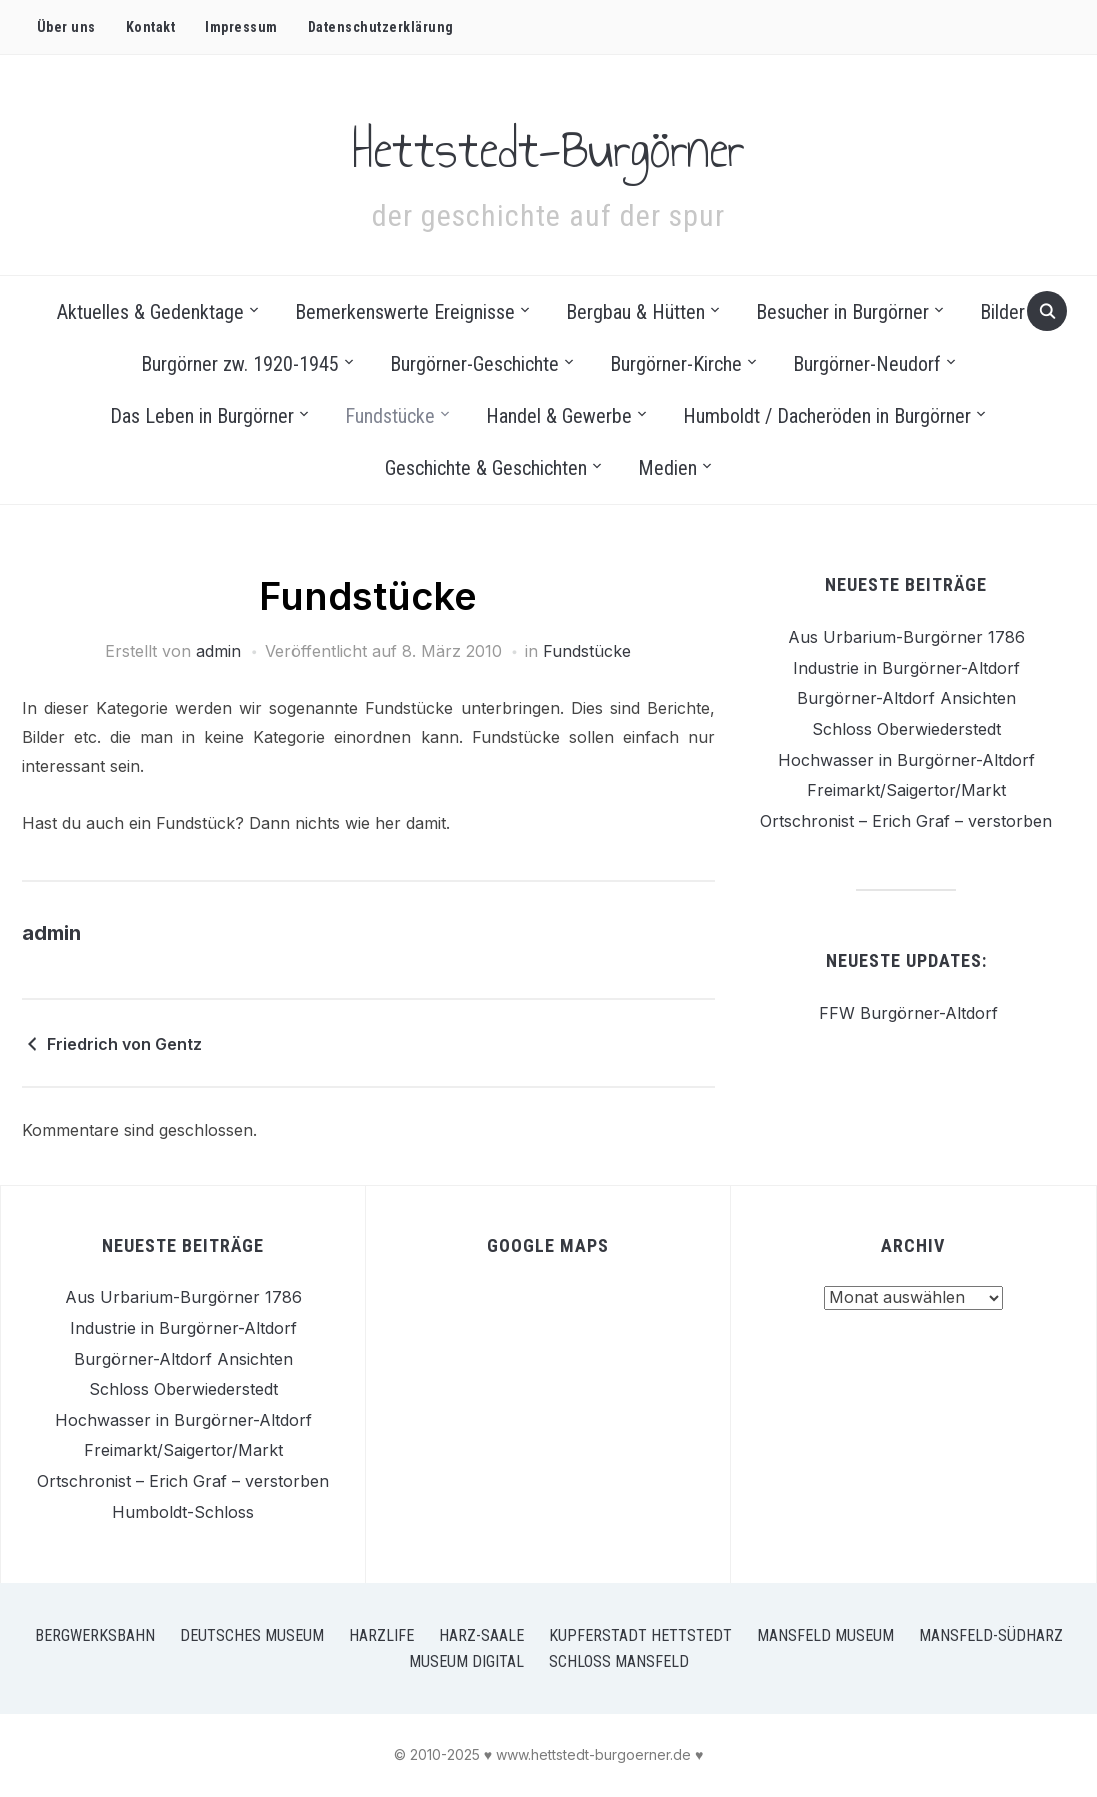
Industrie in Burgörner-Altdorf (906, 668)
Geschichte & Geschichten (486, 468)
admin (218, 651)
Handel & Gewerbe (559, 416)
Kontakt (151, 27)
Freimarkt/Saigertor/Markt (906, 790)
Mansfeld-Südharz (991, 1635)
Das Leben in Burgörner (202, 416)
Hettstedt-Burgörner (549, 141)
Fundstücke (390, 416)
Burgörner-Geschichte (474, 364)
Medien (667, 468)
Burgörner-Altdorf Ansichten (906, 698)
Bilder (1002, 312)
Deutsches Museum (252, 1635)
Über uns (66, 27)
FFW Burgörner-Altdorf (906, 1013)
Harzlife (381, 1635)
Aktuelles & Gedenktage (150, 312)
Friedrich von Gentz (124, 1044)
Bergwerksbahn (95, 1635)
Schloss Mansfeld (619, 1661)
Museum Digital (466, 1661)
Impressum (241, 27)
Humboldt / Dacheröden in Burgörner (827, 416)
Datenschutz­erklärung (381, 27)
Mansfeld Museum (825, 1635)
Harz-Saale (481, 1635)
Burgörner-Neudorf (867, 364)
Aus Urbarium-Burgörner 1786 (906, 637)
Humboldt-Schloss (183, 1512)
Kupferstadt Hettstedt (640, 1635)
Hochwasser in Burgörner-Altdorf (906, 760)
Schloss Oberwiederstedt (906, 729)
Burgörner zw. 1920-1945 (240, 364)
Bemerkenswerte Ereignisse (405, 312)
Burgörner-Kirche (676, 364)
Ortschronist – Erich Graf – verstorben (906, 821)
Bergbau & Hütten (635, 312)
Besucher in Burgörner (842, 312)
